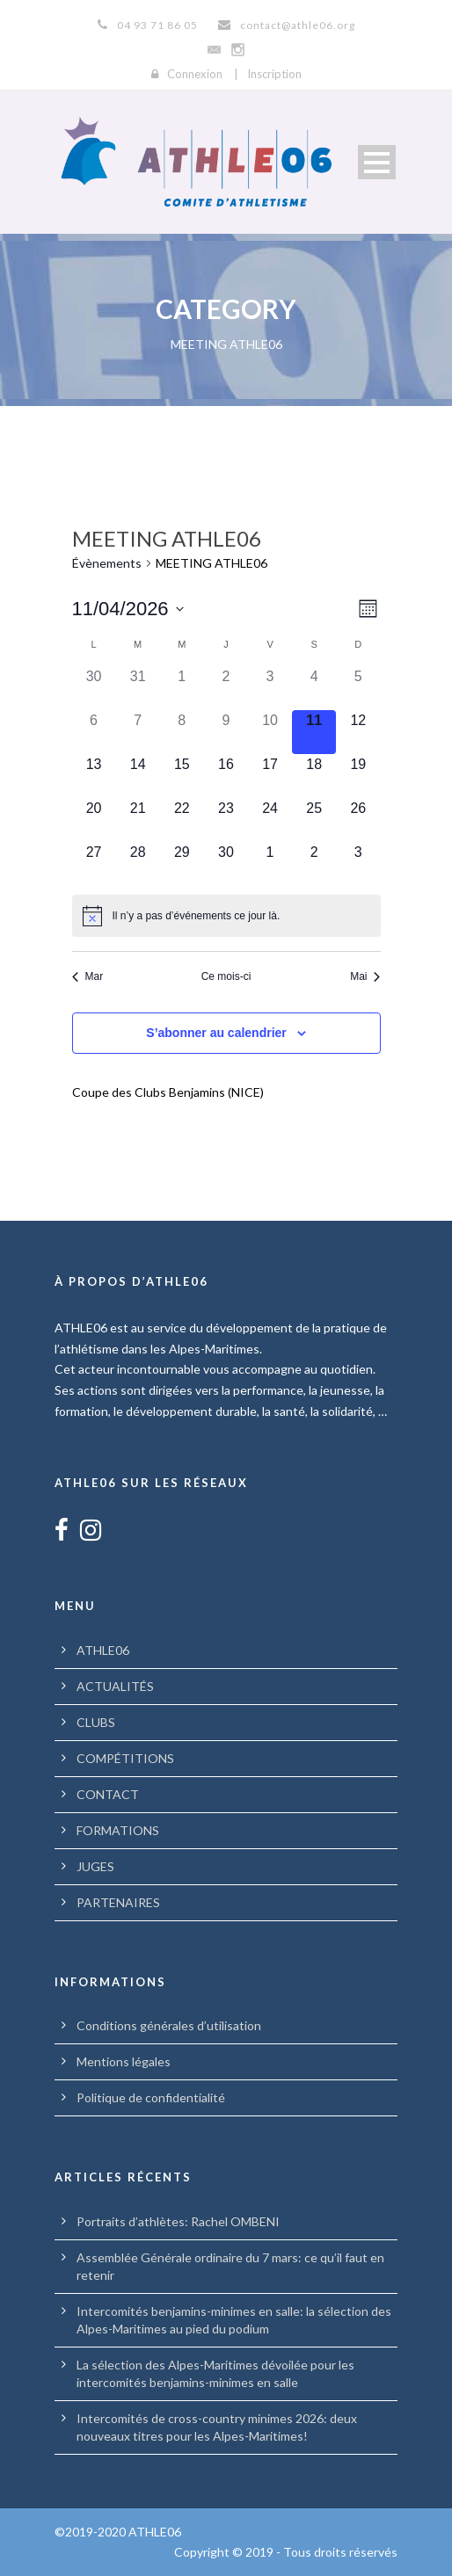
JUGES (95, 1866)
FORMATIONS (118, 1830)
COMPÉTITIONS (125, 1758)
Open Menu (377, 162)
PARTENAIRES (118, 1902)
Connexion (194, 74)
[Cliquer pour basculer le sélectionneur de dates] (128, 608)
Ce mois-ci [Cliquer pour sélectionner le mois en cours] (226, 976)
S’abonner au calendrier (216, 1033)
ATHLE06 (103, 1650)
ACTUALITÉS (115, 1686)
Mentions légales (124, 2061)
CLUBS (96, 1722)
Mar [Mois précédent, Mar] (88, 976)
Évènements (107, 562)
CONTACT (108, 1794)
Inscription (274, 74)
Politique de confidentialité (151, 2097)
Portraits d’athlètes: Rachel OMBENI (178, 2221)
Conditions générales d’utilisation (169, 2025)
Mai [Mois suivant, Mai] (365, 976)
